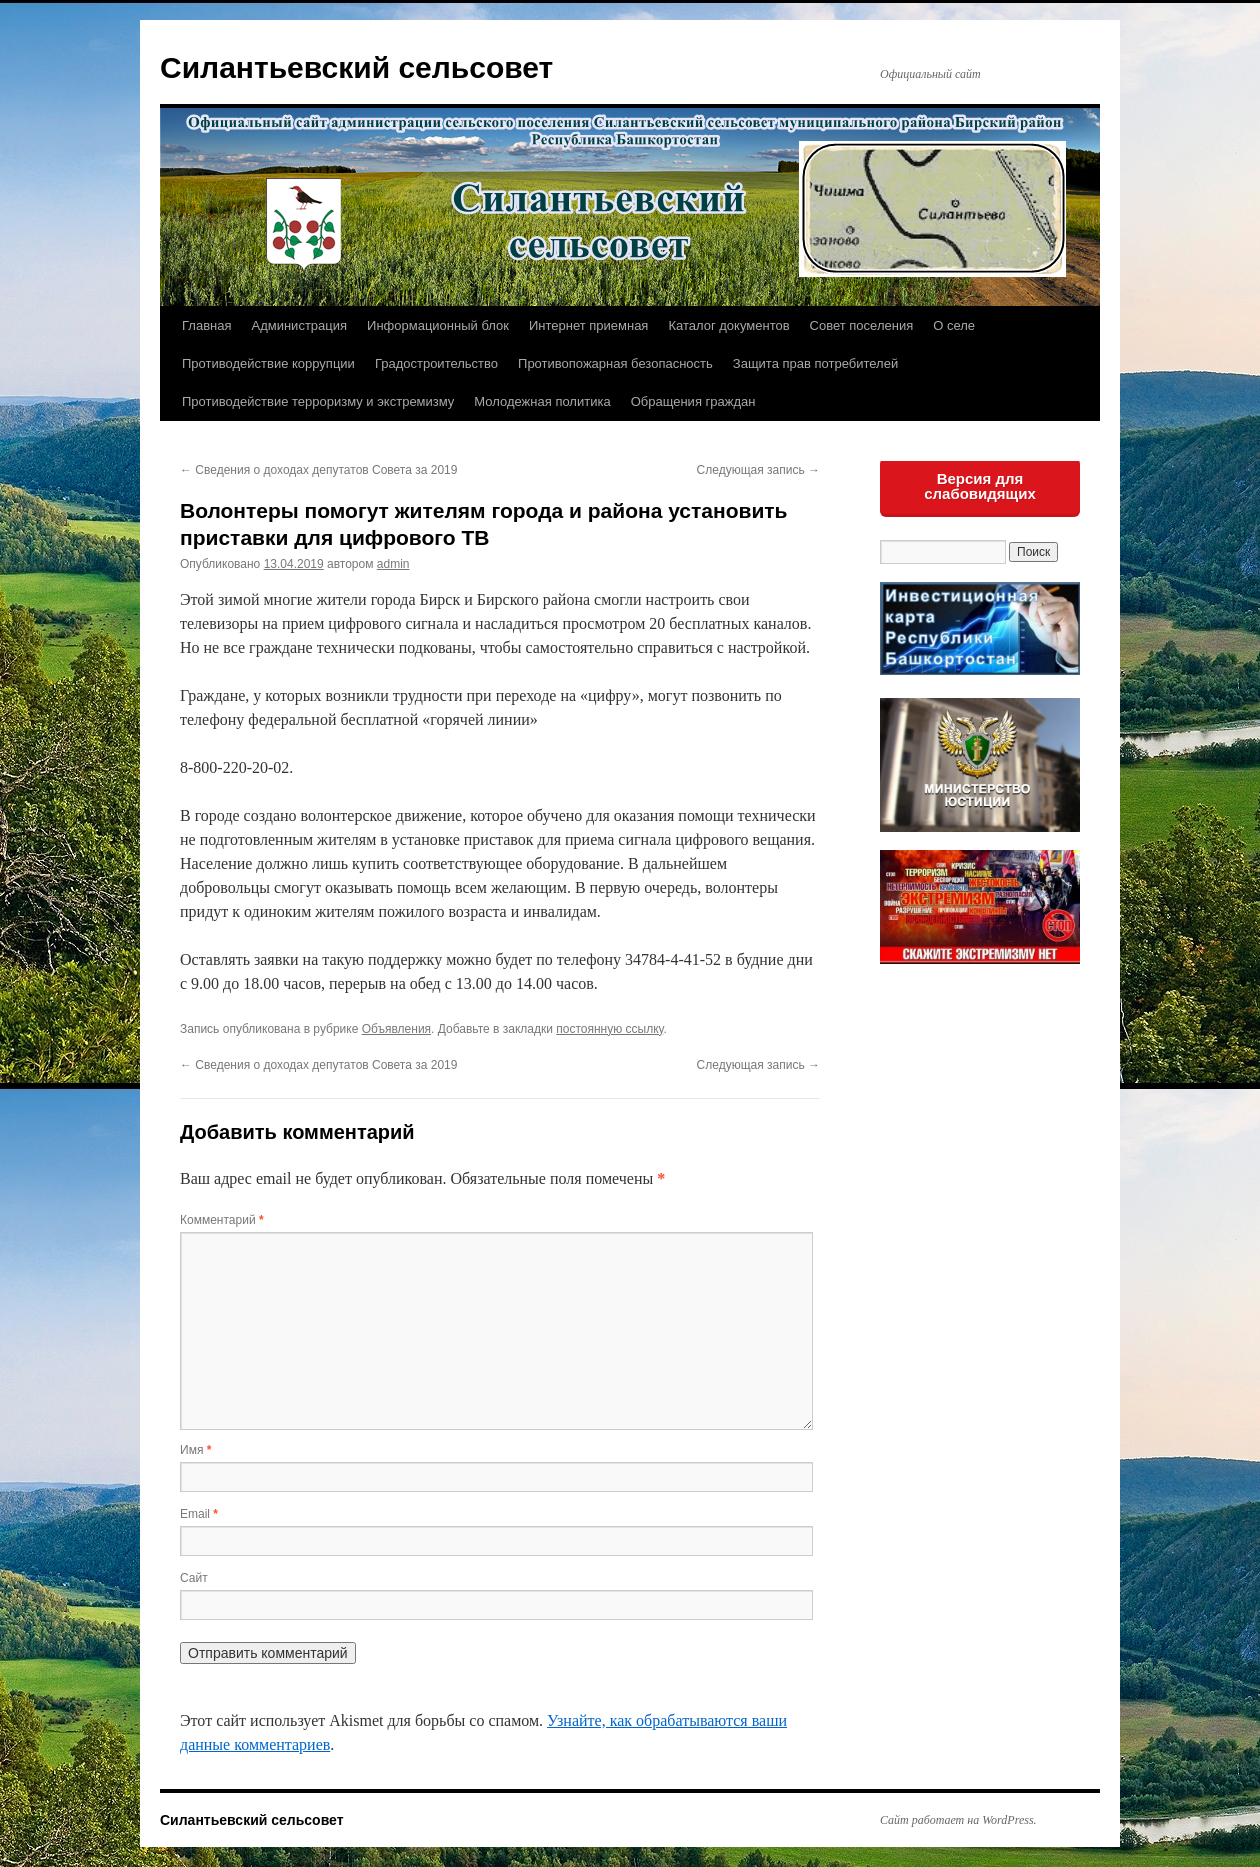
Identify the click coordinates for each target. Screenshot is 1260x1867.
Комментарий (222, 1220)
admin (393, 564)
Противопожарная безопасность (615, 363)
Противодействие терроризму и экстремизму (318, 401)
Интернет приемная (588, 325)
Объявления (396, 1029)
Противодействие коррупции (268, 363)
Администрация (299, 325)
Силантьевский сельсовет (356, 67)
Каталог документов (728, 325)
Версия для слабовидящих (980, 486)
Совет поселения (862, 325)
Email (199, 1514)
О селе (954, 325)
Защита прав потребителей (815, 363)
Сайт (194, 1578)
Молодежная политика (542, 401)
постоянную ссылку (609, 1029)
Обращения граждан (693, 401)
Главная (206, 325)
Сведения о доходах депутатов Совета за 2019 (318, 470)
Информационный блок (438, 325)
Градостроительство (436, 363)
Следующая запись (758, 470)
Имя (195, 1450)
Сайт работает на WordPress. (958, 1820)
